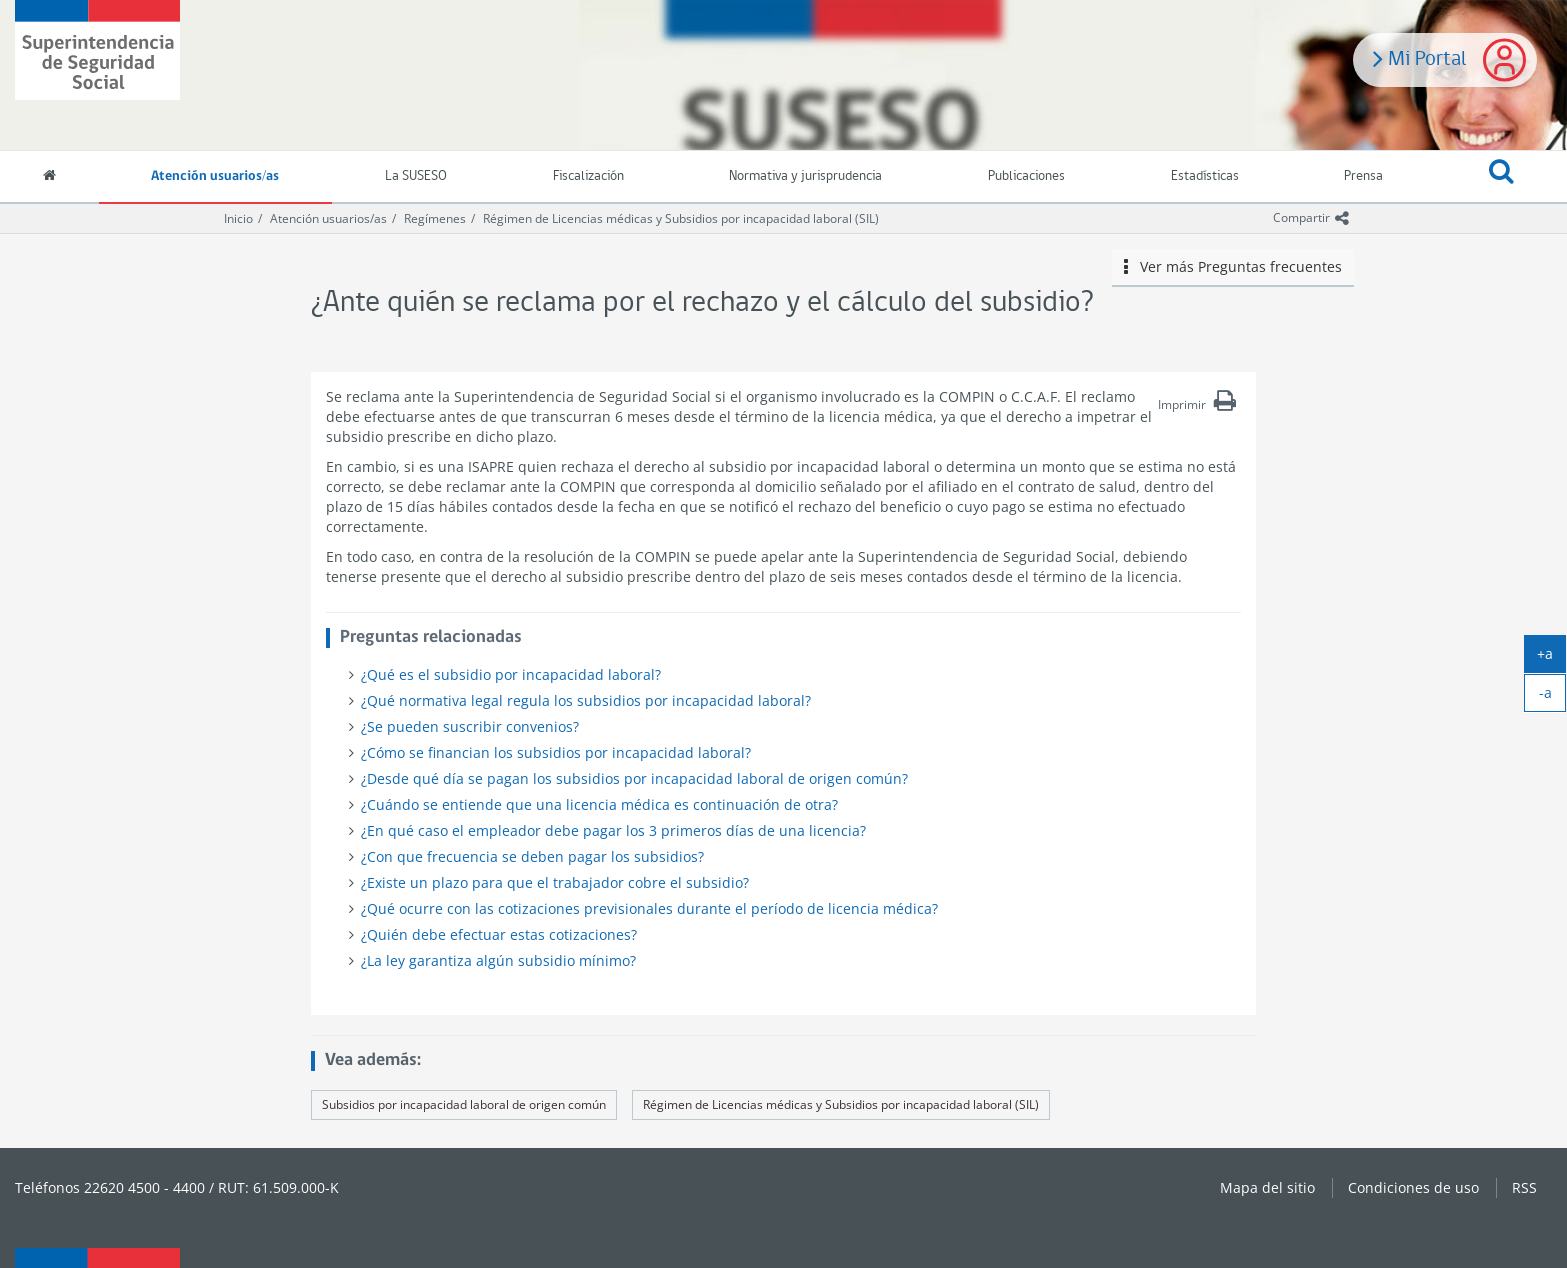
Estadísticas (1205, 176)
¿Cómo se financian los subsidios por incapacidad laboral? (556, 752)
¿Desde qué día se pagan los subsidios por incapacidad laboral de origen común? (634, 778)
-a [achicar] (1553, 697)
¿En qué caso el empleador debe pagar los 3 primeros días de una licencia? (613, 830)
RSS (1524, 1187)
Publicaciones (1026, 176)
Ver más (1233, 267)
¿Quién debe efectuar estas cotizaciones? (499, 934)
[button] (1501, 177)
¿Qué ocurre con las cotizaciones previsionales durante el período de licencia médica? (649, 908)
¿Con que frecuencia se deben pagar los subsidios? (532, 856)
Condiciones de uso (1413, 1187)
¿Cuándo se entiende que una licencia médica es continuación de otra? (599, 804)
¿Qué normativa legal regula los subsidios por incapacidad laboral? (586, 700)
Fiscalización (588, 176)
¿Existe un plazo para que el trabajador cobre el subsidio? (555, 882)
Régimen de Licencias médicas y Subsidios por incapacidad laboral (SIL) (681, 218)
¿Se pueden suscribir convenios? (470, 726)
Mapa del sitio (1267, 1187)
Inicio (238, 218)
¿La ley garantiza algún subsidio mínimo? (498, 960)
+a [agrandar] (1551, 658)
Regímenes (435, 218)
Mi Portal (1420, 57)
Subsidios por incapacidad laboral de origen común (464, 1104)
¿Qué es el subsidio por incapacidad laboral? (511, 674)
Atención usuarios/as (215, 176)
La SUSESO (416, 176)
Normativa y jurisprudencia (805, 176)
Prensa (1363, 176)
